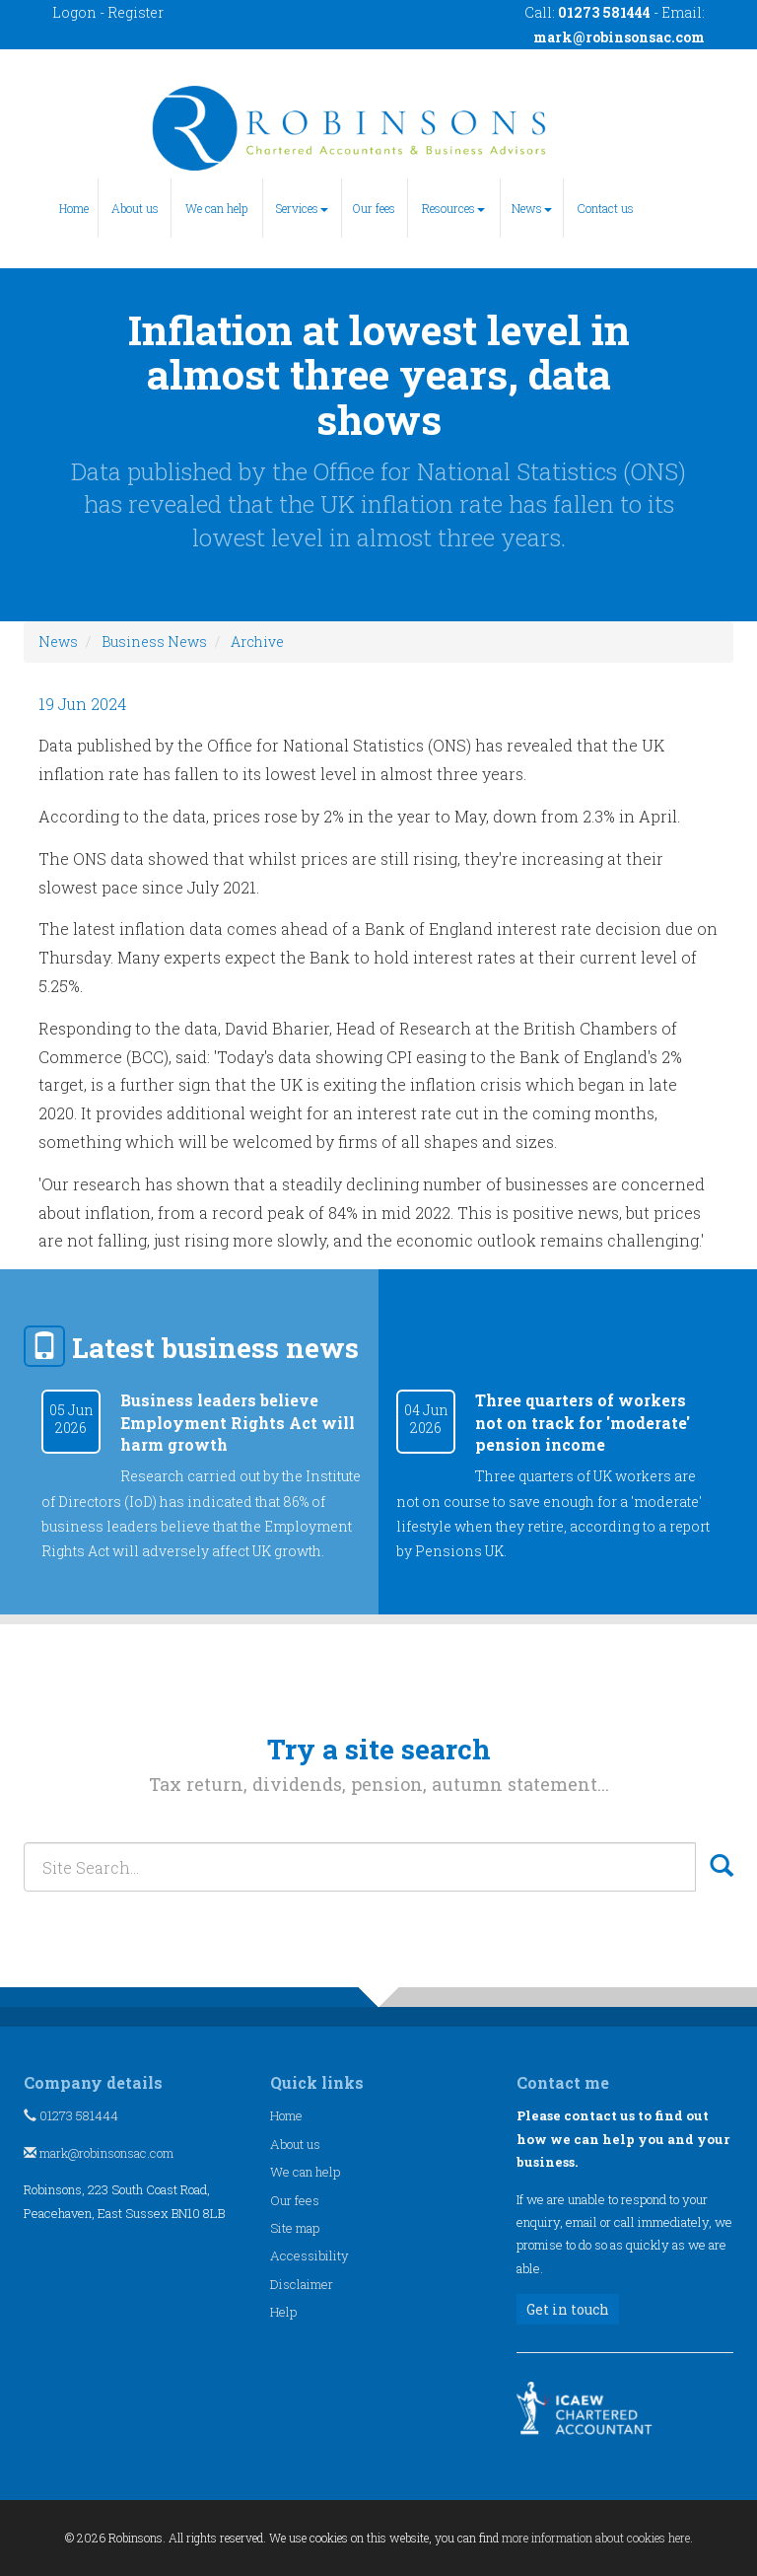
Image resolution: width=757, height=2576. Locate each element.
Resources (453, 208)
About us (135, 208)
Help (283, 2312)
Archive (257, 641)
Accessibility (309, 2255)
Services (302, 208)
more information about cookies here (596, 2537)
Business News (154, 641)
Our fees (374, 208)
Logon (74, 12)
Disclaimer (301, 2284)
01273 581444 (71, 2115)
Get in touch (567, 2309)
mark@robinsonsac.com (619, 37)
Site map (294, 2228)
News (532, 208)
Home (74, 208)
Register (135, 12)
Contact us (606, 208)
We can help (216, 208)
